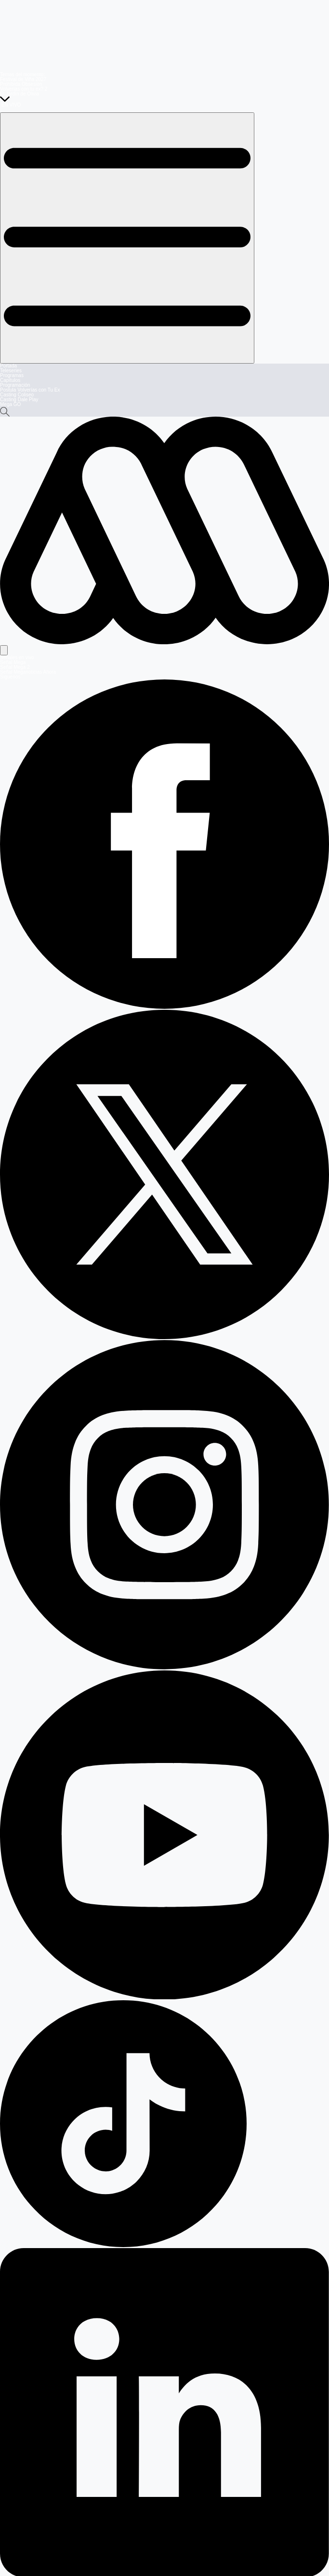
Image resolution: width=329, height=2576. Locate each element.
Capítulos (10, 380)
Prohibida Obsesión (21, 84)
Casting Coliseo (17, 394)
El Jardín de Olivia (19, 93)
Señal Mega (13, 662)
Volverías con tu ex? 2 (23, 89)
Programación (15, 385)
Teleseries (11, 370)
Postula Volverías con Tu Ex (30, 390)
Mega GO (10, 404)
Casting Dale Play (19, 399)
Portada (8, 365)
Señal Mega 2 (15, 667)
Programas (12, 375)
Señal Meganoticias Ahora (28, 672)
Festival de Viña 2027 (23, 79)
